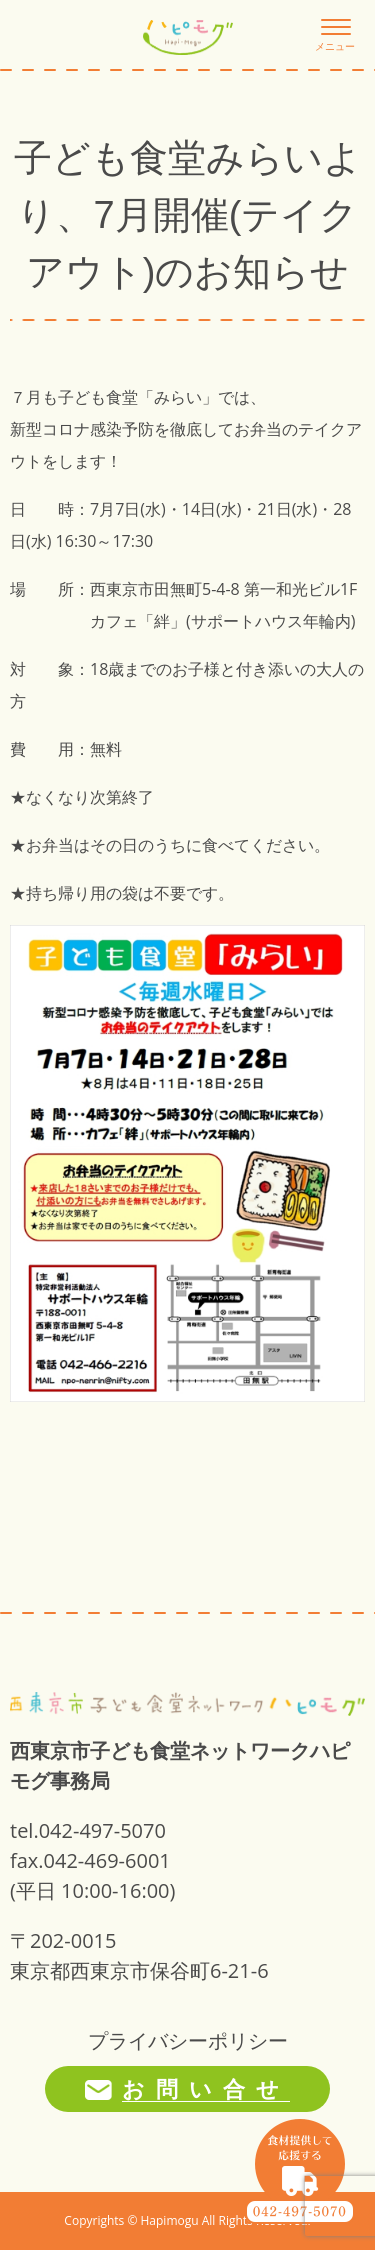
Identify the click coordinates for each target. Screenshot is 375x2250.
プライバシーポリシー (188, 2040)
